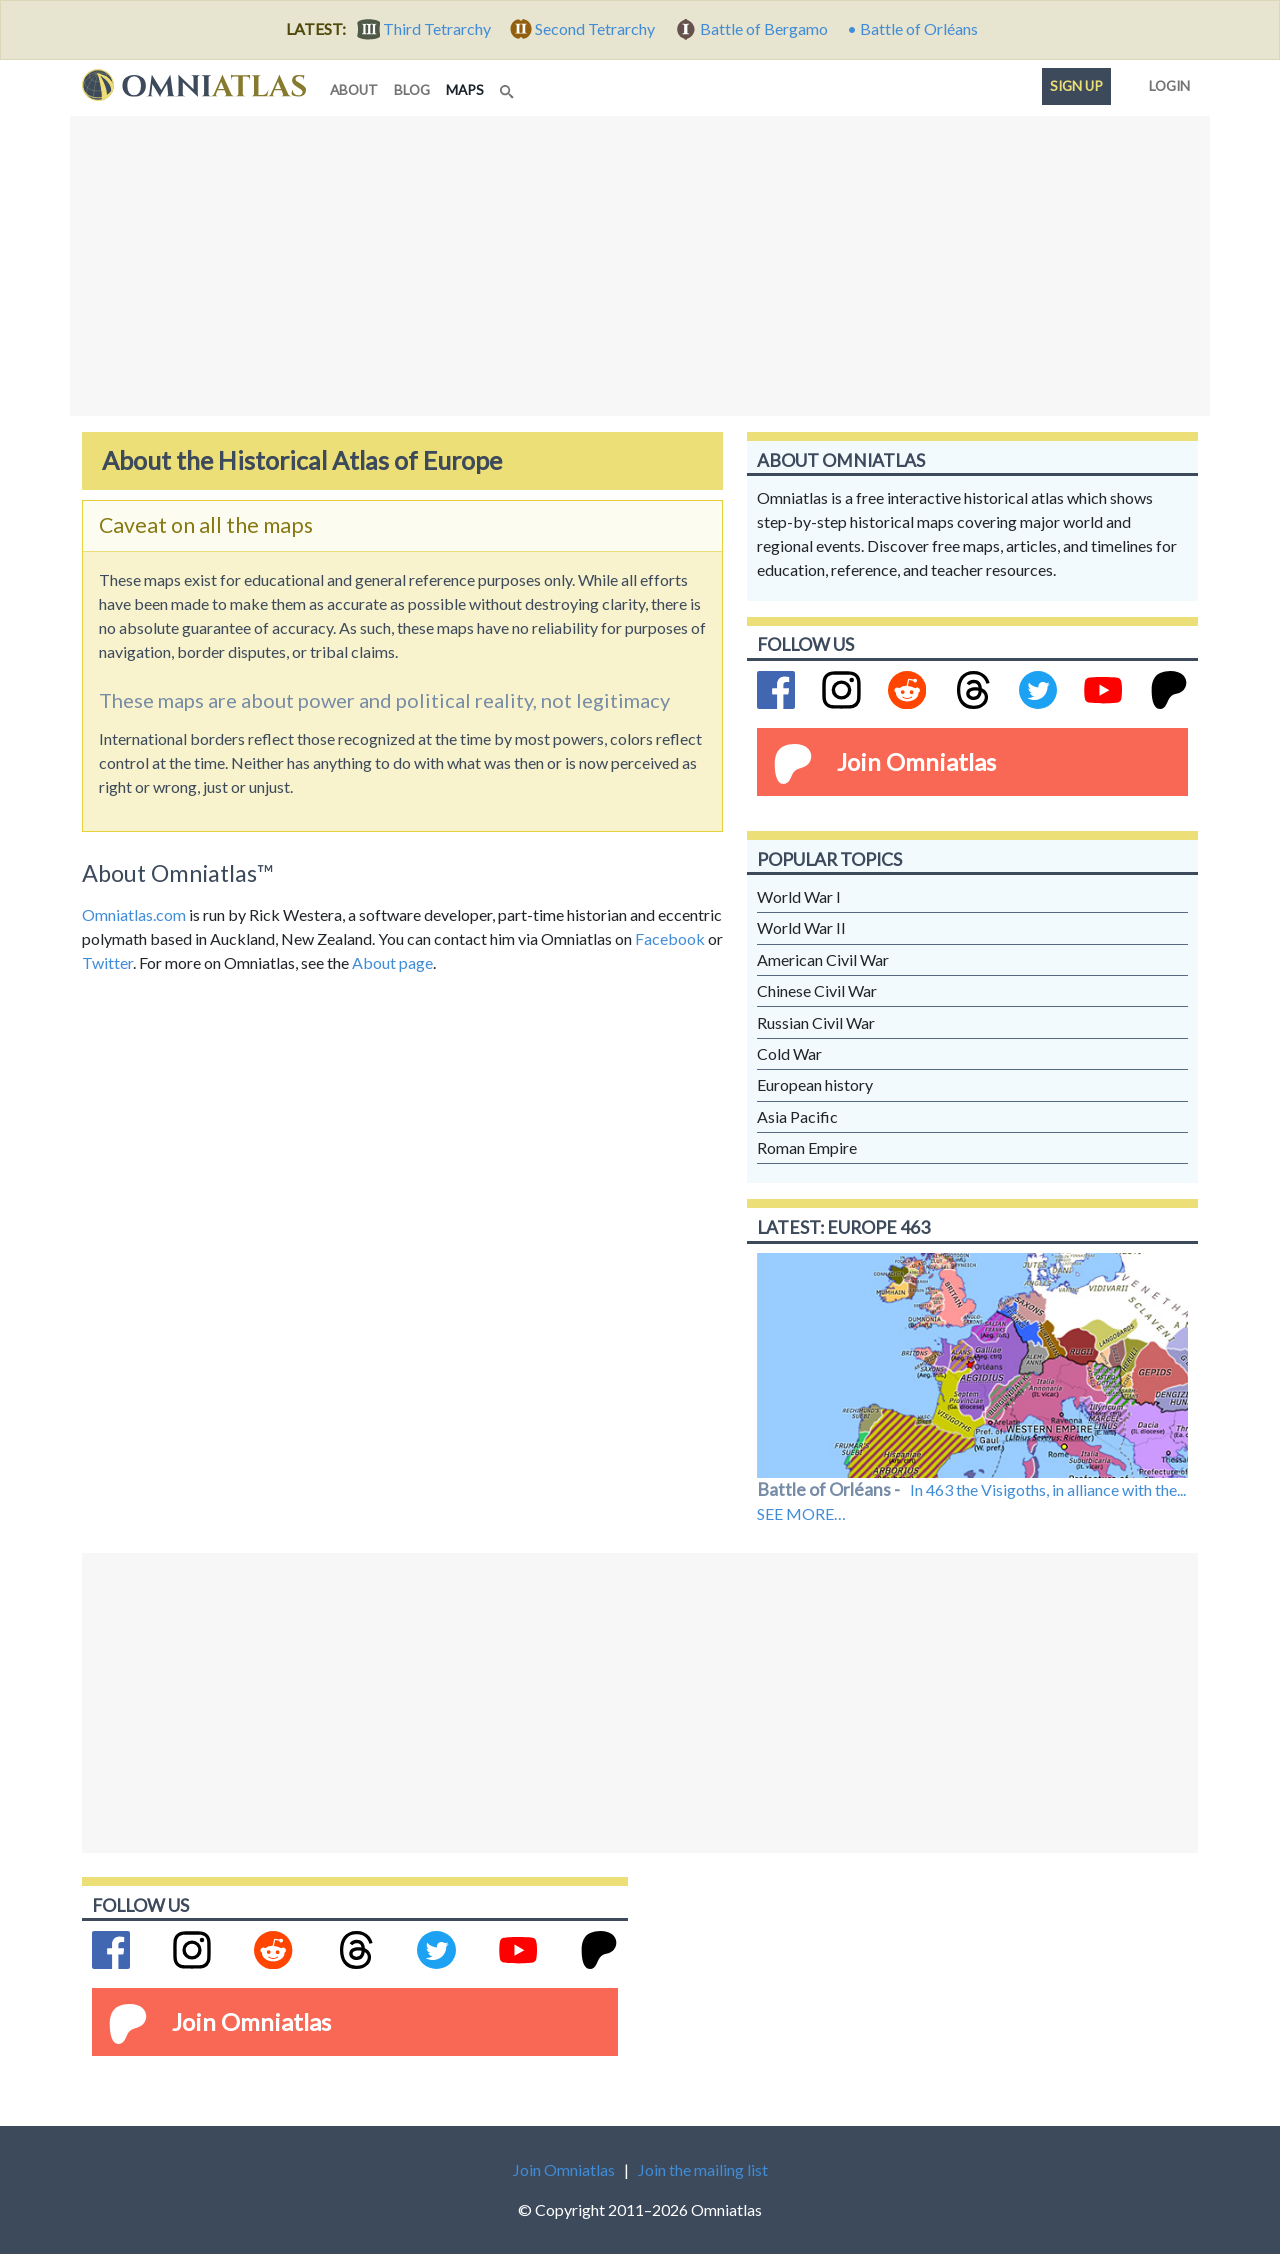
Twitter (107, 962)
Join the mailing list (703, 2169)
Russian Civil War (816, 1022)
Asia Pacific (797, 1116)
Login (1165, 82)
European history (815, 1084)
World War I (799, 896)
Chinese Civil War (817, 990)
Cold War (789, 1053)
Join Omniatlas (916, 761)
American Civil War (823, 959)
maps (469, 88)
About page (392, 962)
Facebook (670, 938)
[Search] (509, 86)
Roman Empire (807, 1147)
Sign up (1076, 86)
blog (412, 90)
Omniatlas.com (134, 914)
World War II (801, 927)
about (354, 90)
